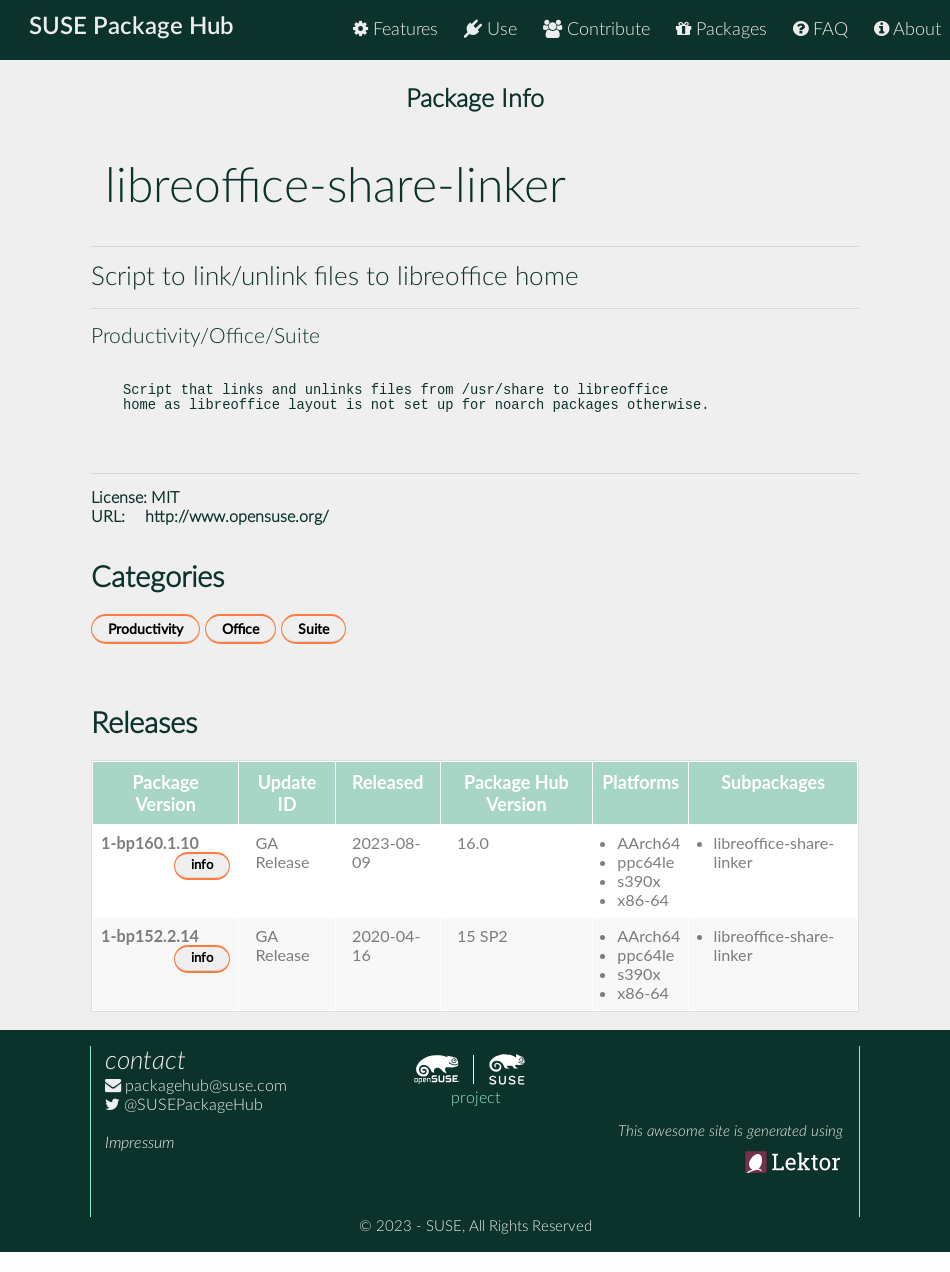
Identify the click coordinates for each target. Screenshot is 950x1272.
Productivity (145, 649)
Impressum (139, 1163)
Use (490, 29)
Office (240, 649)
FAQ (820, 29)
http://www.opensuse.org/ (237, 537)
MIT (165, 518)
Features (395, 29)
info (202, 885)
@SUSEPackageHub (184, 1125)
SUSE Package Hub (135, 30)
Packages (721, 29)
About (907, 29)
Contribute (596, 29)
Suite (313, 649)
